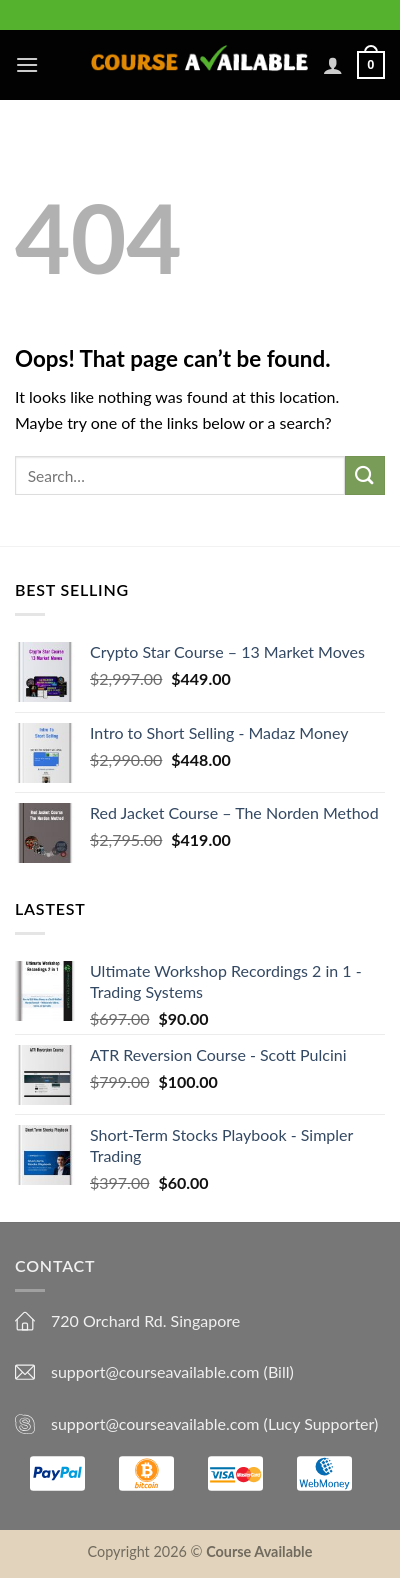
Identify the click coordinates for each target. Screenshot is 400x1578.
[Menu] (27, 64)
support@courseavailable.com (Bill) (172, 1371)
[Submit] (365, 475)
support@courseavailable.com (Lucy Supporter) (214, 1423)
